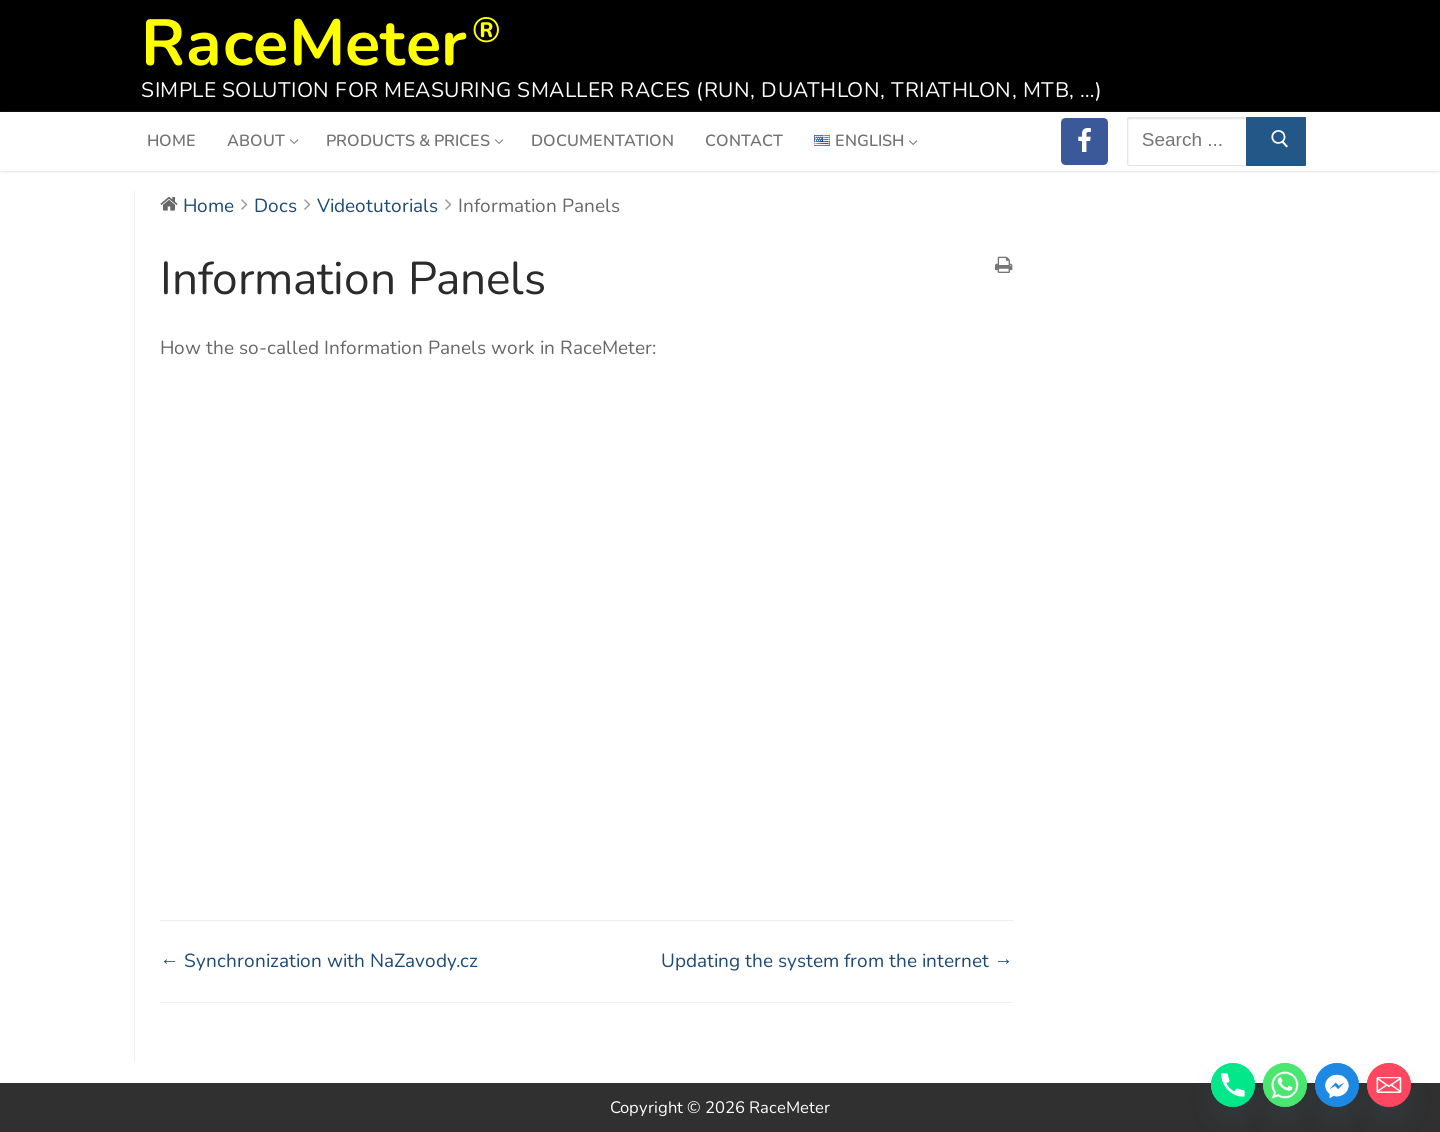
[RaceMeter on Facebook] (1084, 141)
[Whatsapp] (1285, 1085)
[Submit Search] (1276, 141)
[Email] (1389, 1085)
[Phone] (1233, 1085)
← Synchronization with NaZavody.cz (319, 961)
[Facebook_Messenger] (1337, 1085)
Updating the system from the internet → (837, 961)
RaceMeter (304, 37)
